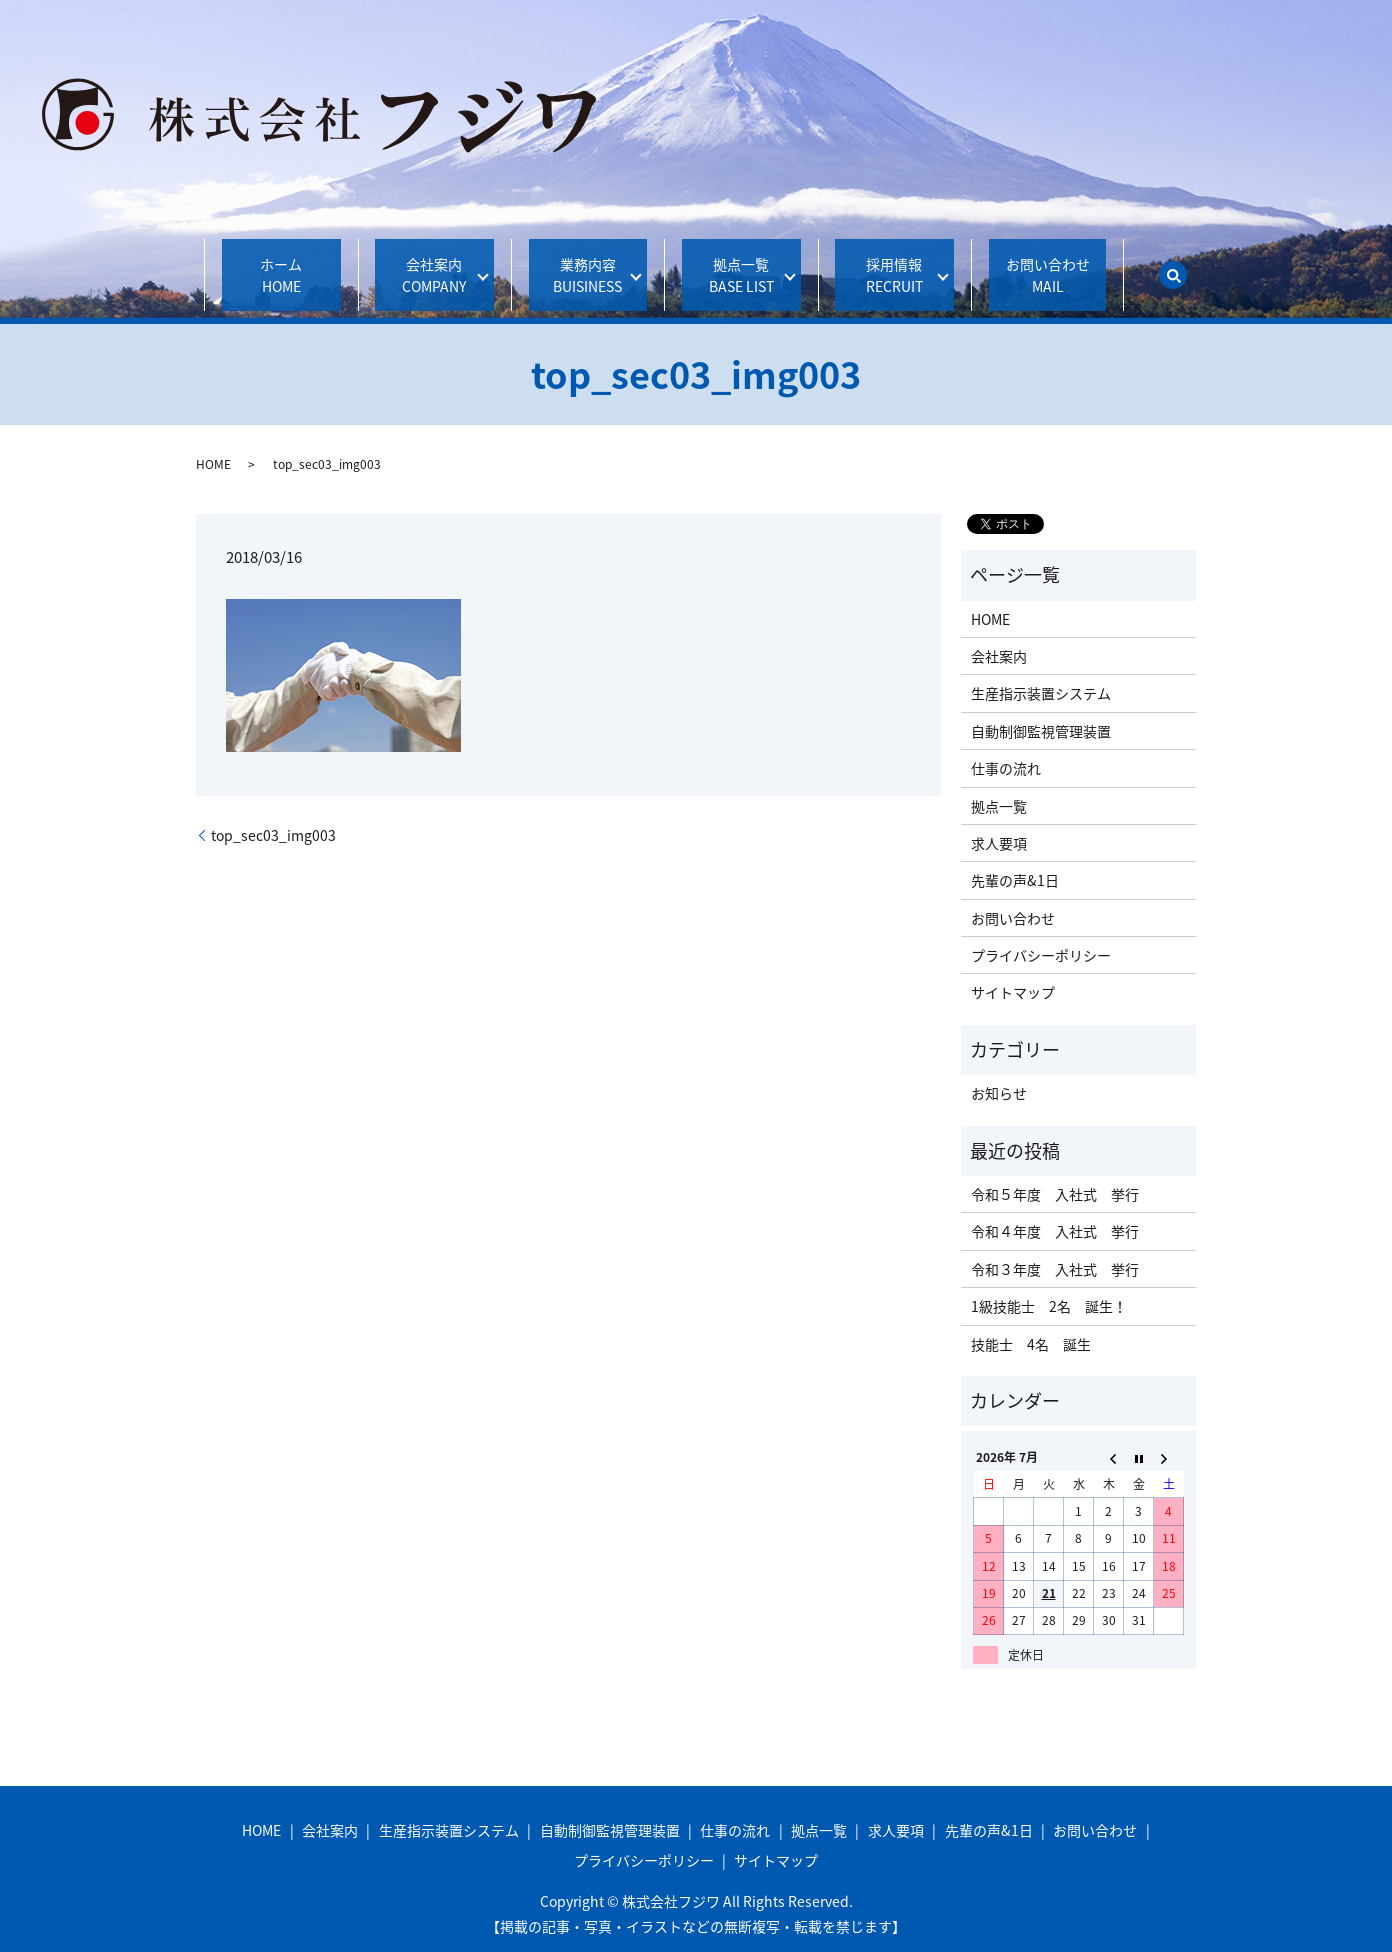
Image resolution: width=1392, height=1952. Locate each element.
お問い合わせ (1048, 264)
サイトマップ (1013, 971)
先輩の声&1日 (1015, 859)
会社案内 (427, 264)
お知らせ (999, 1072)
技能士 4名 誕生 (1031, 1322)
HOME (213, 442)
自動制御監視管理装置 (1041, 709)
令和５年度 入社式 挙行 (1055, 1172)
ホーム (281, 264)
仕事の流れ (1006, 747)
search (1173, 264)
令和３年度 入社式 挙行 (1055, 1247)
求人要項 (999, 821)
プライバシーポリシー (1041, 934)
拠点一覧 (734, 264)
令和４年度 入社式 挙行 (1055, 1210)
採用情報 (887, 264)
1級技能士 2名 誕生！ (1049, 1285)
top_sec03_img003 (273, 813)
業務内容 (581, 264)
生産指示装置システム (1041, 672)
